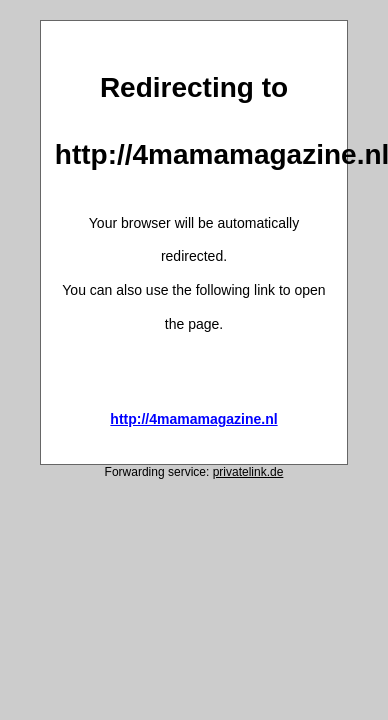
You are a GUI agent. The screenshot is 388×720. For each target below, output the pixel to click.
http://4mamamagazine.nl (193, 419)
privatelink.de (248, 472)
